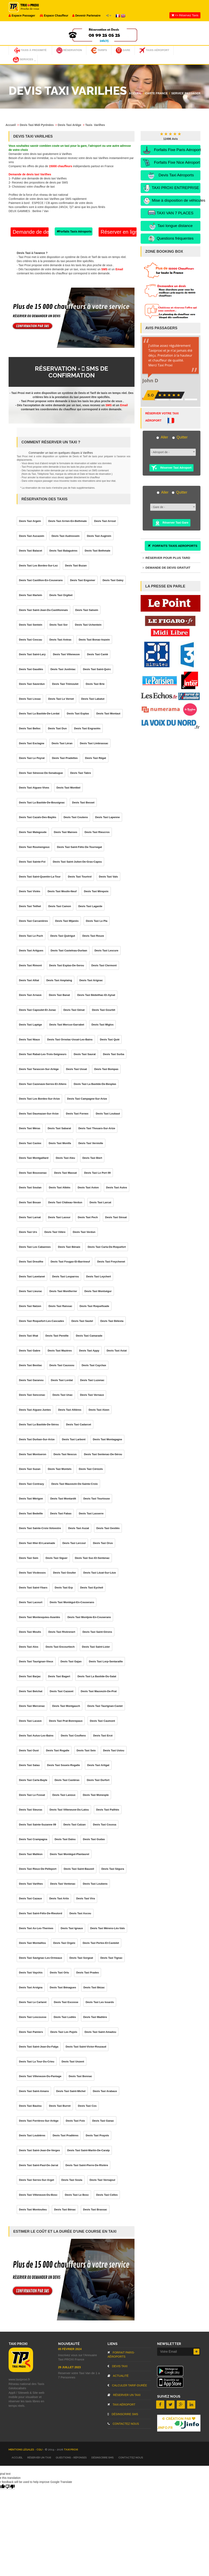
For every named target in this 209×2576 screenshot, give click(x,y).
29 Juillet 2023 (69, 2372)
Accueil (135, 98)
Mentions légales (22, 2455)
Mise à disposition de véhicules (171, 206)
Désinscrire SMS (123, 2419)
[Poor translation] (10, 2492)
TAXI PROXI (71, 2455)
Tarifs (99, 52)
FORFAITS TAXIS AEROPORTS (172, 551)
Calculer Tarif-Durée (127, 2390)
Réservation (69, 52)
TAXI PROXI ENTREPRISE (171, 193)
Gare (123, 52)
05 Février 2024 (70, 2354)
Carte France (156, 98)
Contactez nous (123, 2429)
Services (24, 64)
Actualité (118, 2381)
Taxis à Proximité (30, 52)
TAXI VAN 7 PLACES (170, 219)
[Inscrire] (196, 2357)
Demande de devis (31, 237)
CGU (40, 2455)
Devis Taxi (118, 2371)
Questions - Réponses (71, 2462)
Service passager (185, 98)
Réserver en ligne (119, 237)
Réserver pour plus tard (166, 563)
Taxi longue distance (170, 231)
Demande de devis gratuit (166, 573)
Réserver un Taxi (124, 2400)
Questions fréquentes (170, 244)
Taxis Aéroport (154, 52)
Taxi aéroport (121, 2410)
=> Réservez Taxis (184, 15)
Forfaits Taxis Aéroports (74, 236)
